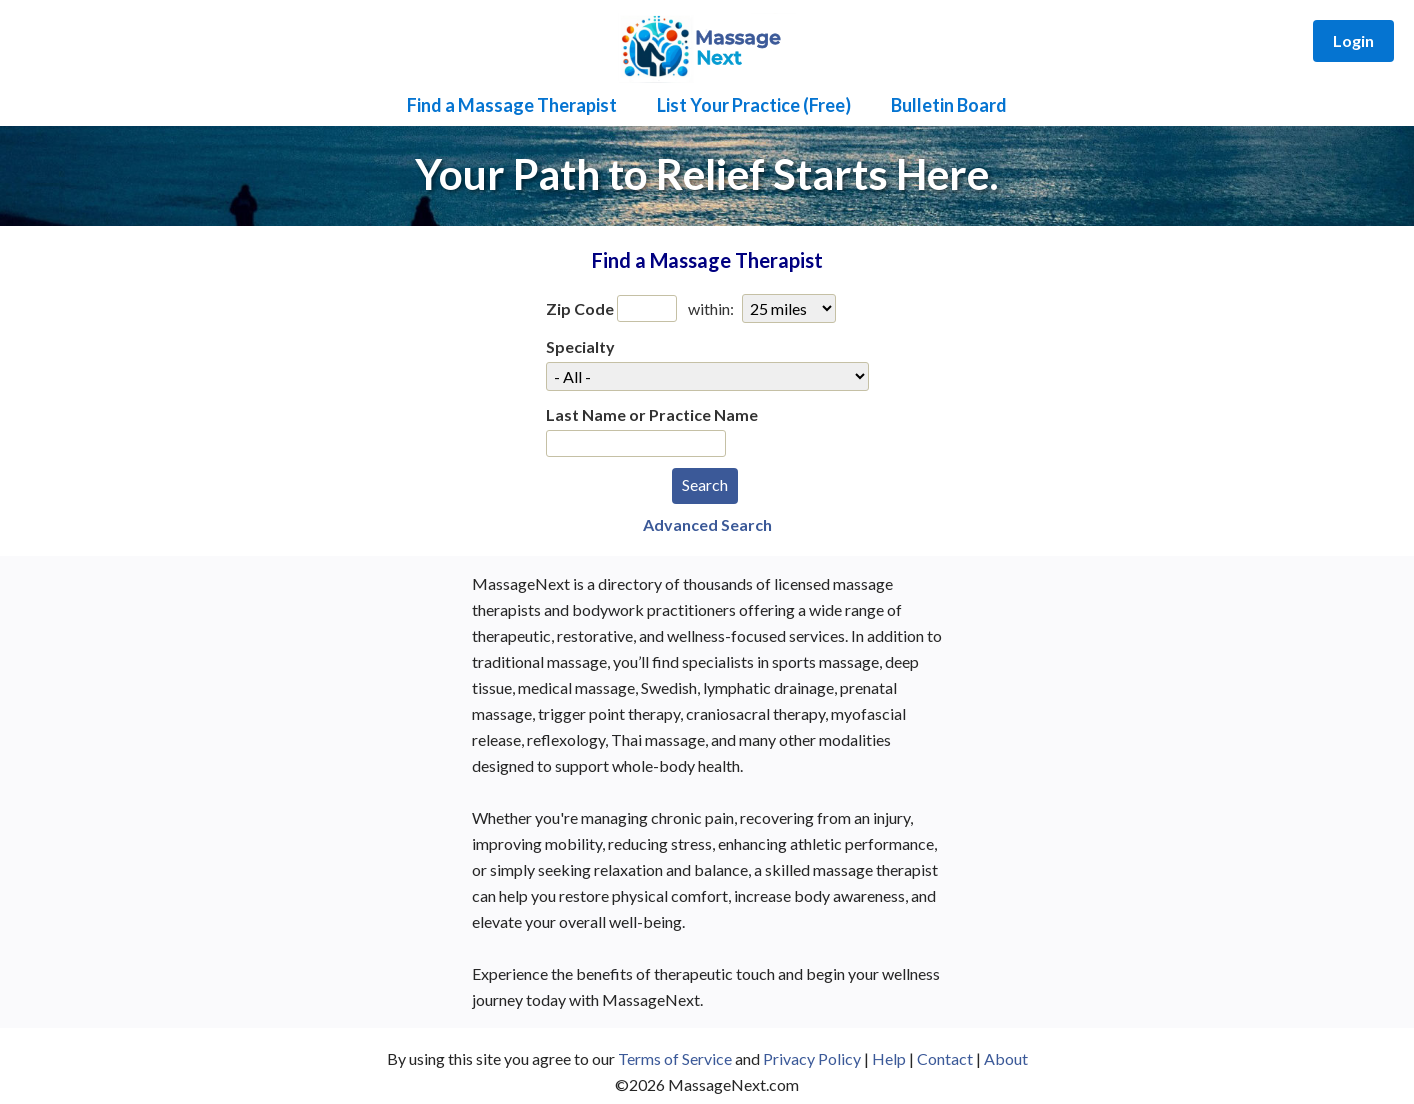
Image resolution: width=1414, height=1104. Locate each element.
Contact (945, 1058)
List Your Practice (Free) (754, 105)
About (1006, 1058)
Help (889, 1058)
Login (1353, 40)
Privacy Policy (812, 1058)
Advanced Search (707, 524)
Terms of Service (675, 1058)
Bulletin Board (949, 105)
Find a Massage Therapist (512, 105)
